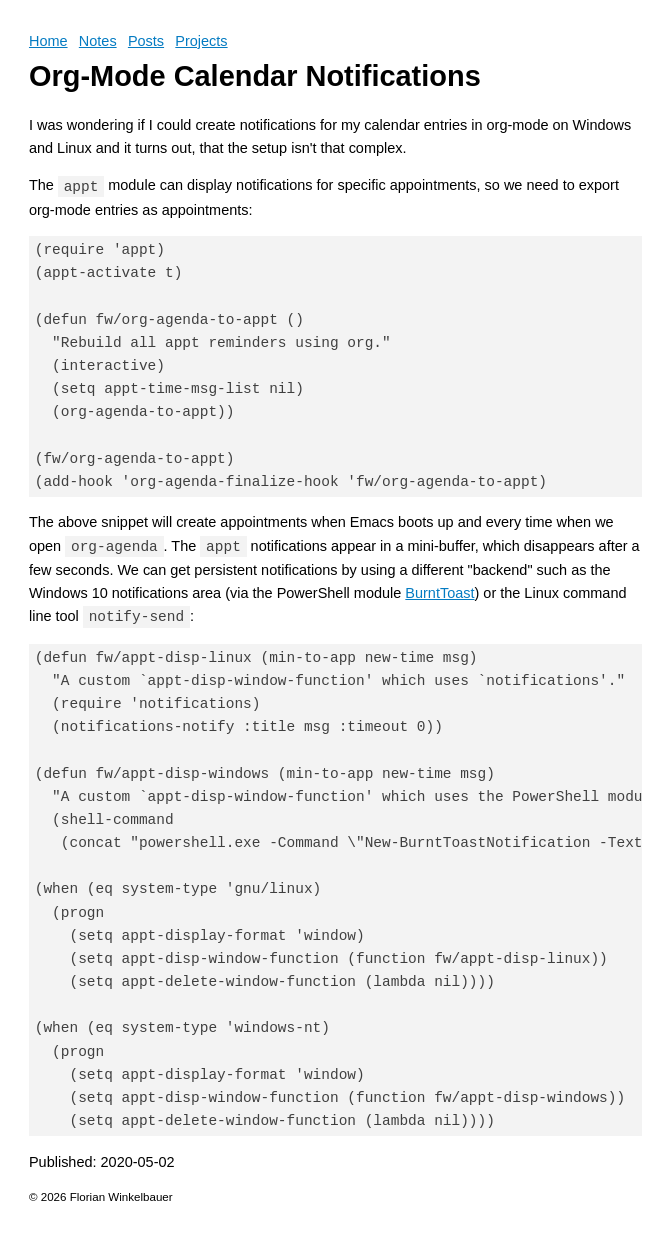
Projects (201, 41)
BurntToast (439, 593)
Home (48, 41)
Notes (98, 41)
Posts (146, 41)
